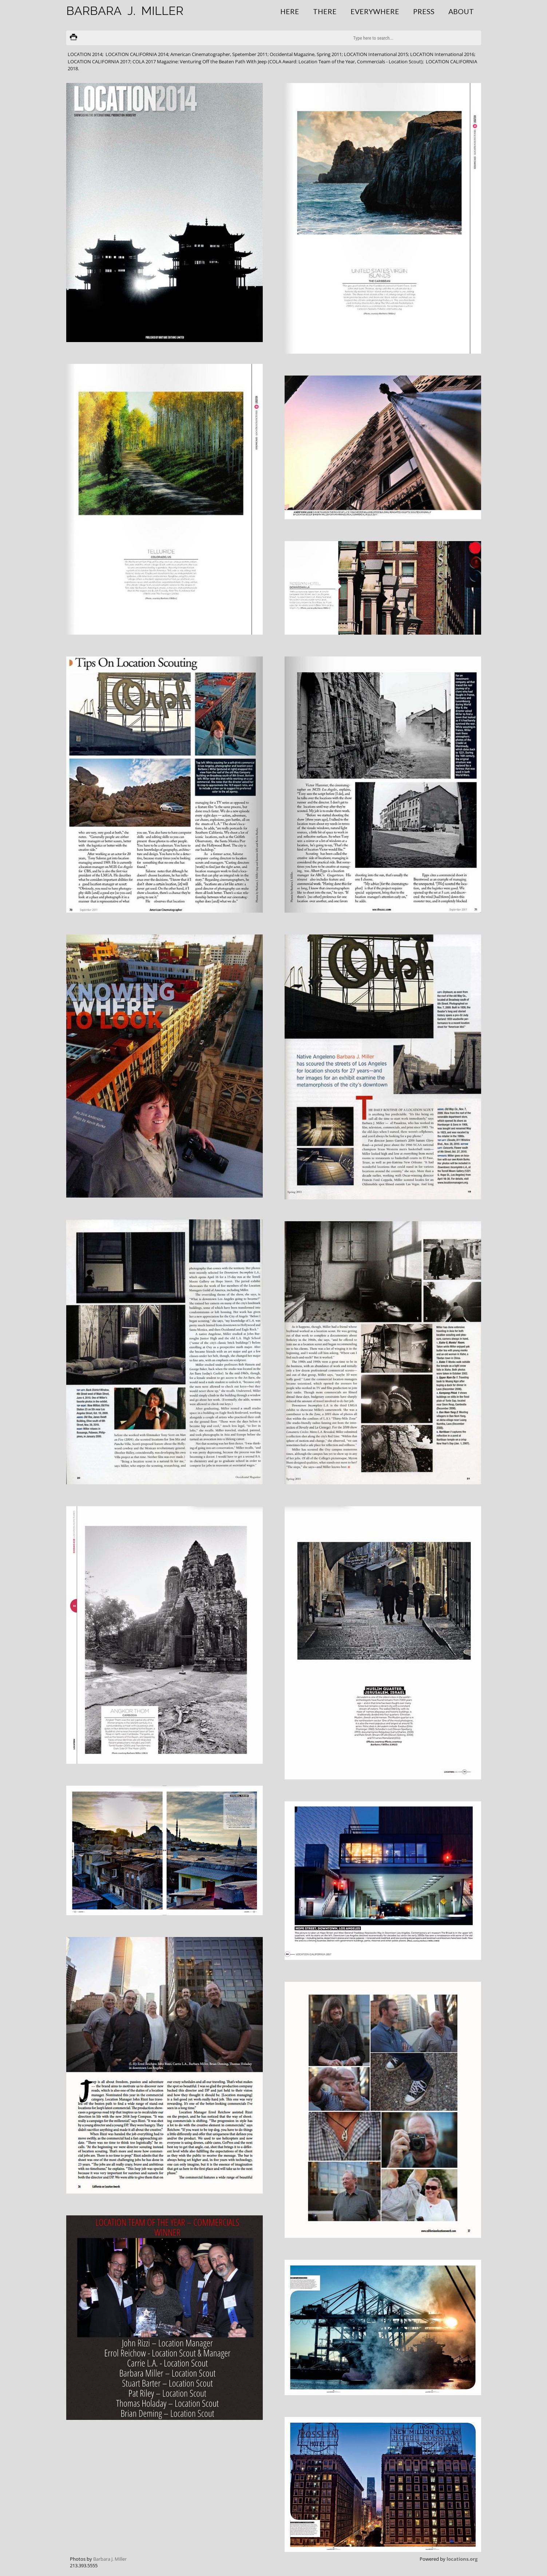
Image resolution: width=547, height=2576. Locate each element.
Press (424, 11)
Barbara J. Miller (110, 2559)
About (461, 11)
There (325, 11)
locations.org (462, 2559)
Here (289, 11)
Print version (73, 38)
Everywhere (374, 11)
